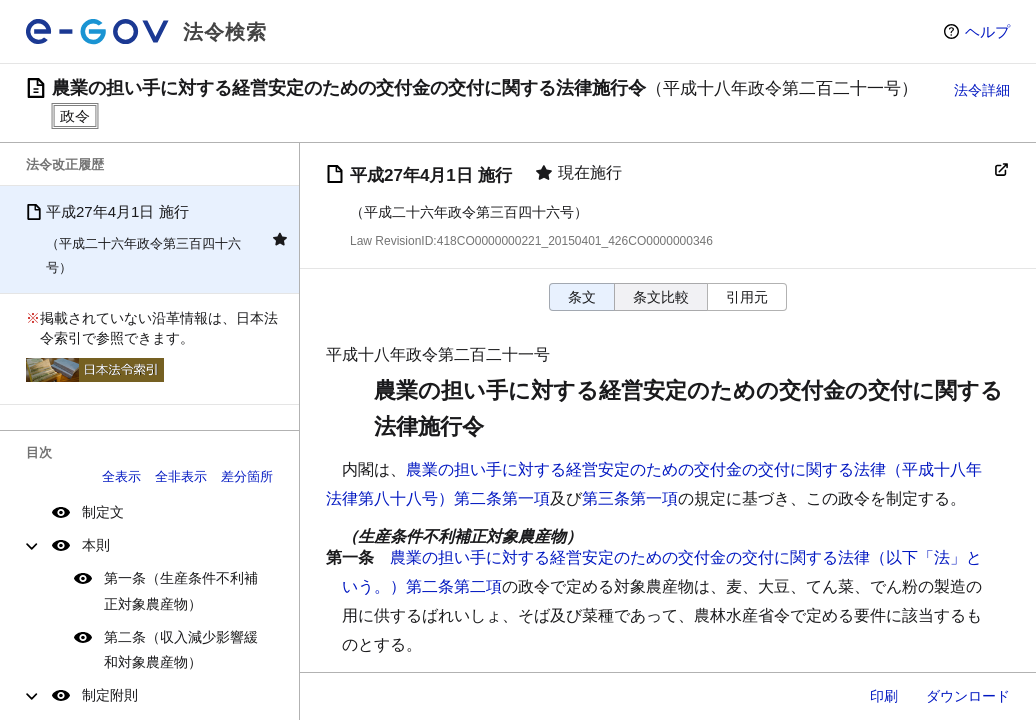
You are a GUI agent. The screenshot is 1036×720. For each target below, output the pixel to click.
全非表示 (181, 476)
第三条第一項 (630, 498)
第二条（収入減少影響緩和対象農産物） (181, 649)
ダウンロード (968, 696)
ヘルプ (987, 31)
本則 (96, 545)
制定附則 (110, 695)
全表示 (121, 476)
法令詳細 (982, 90)
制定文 (103, 512)
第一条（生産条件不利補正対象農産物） (181, 590)
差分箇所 (247, 476)
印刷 (884, 696)
